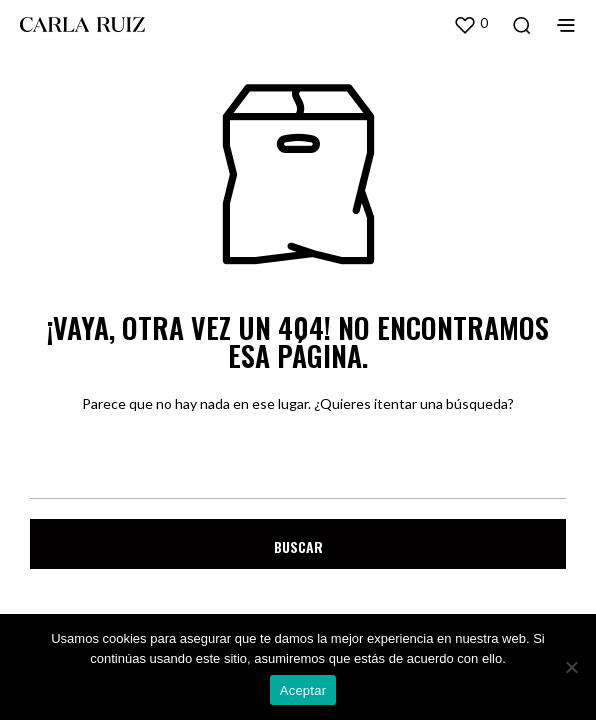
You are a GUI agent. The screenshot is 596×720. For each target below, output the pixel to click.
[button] (470, 24)
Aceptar (303, 690)
